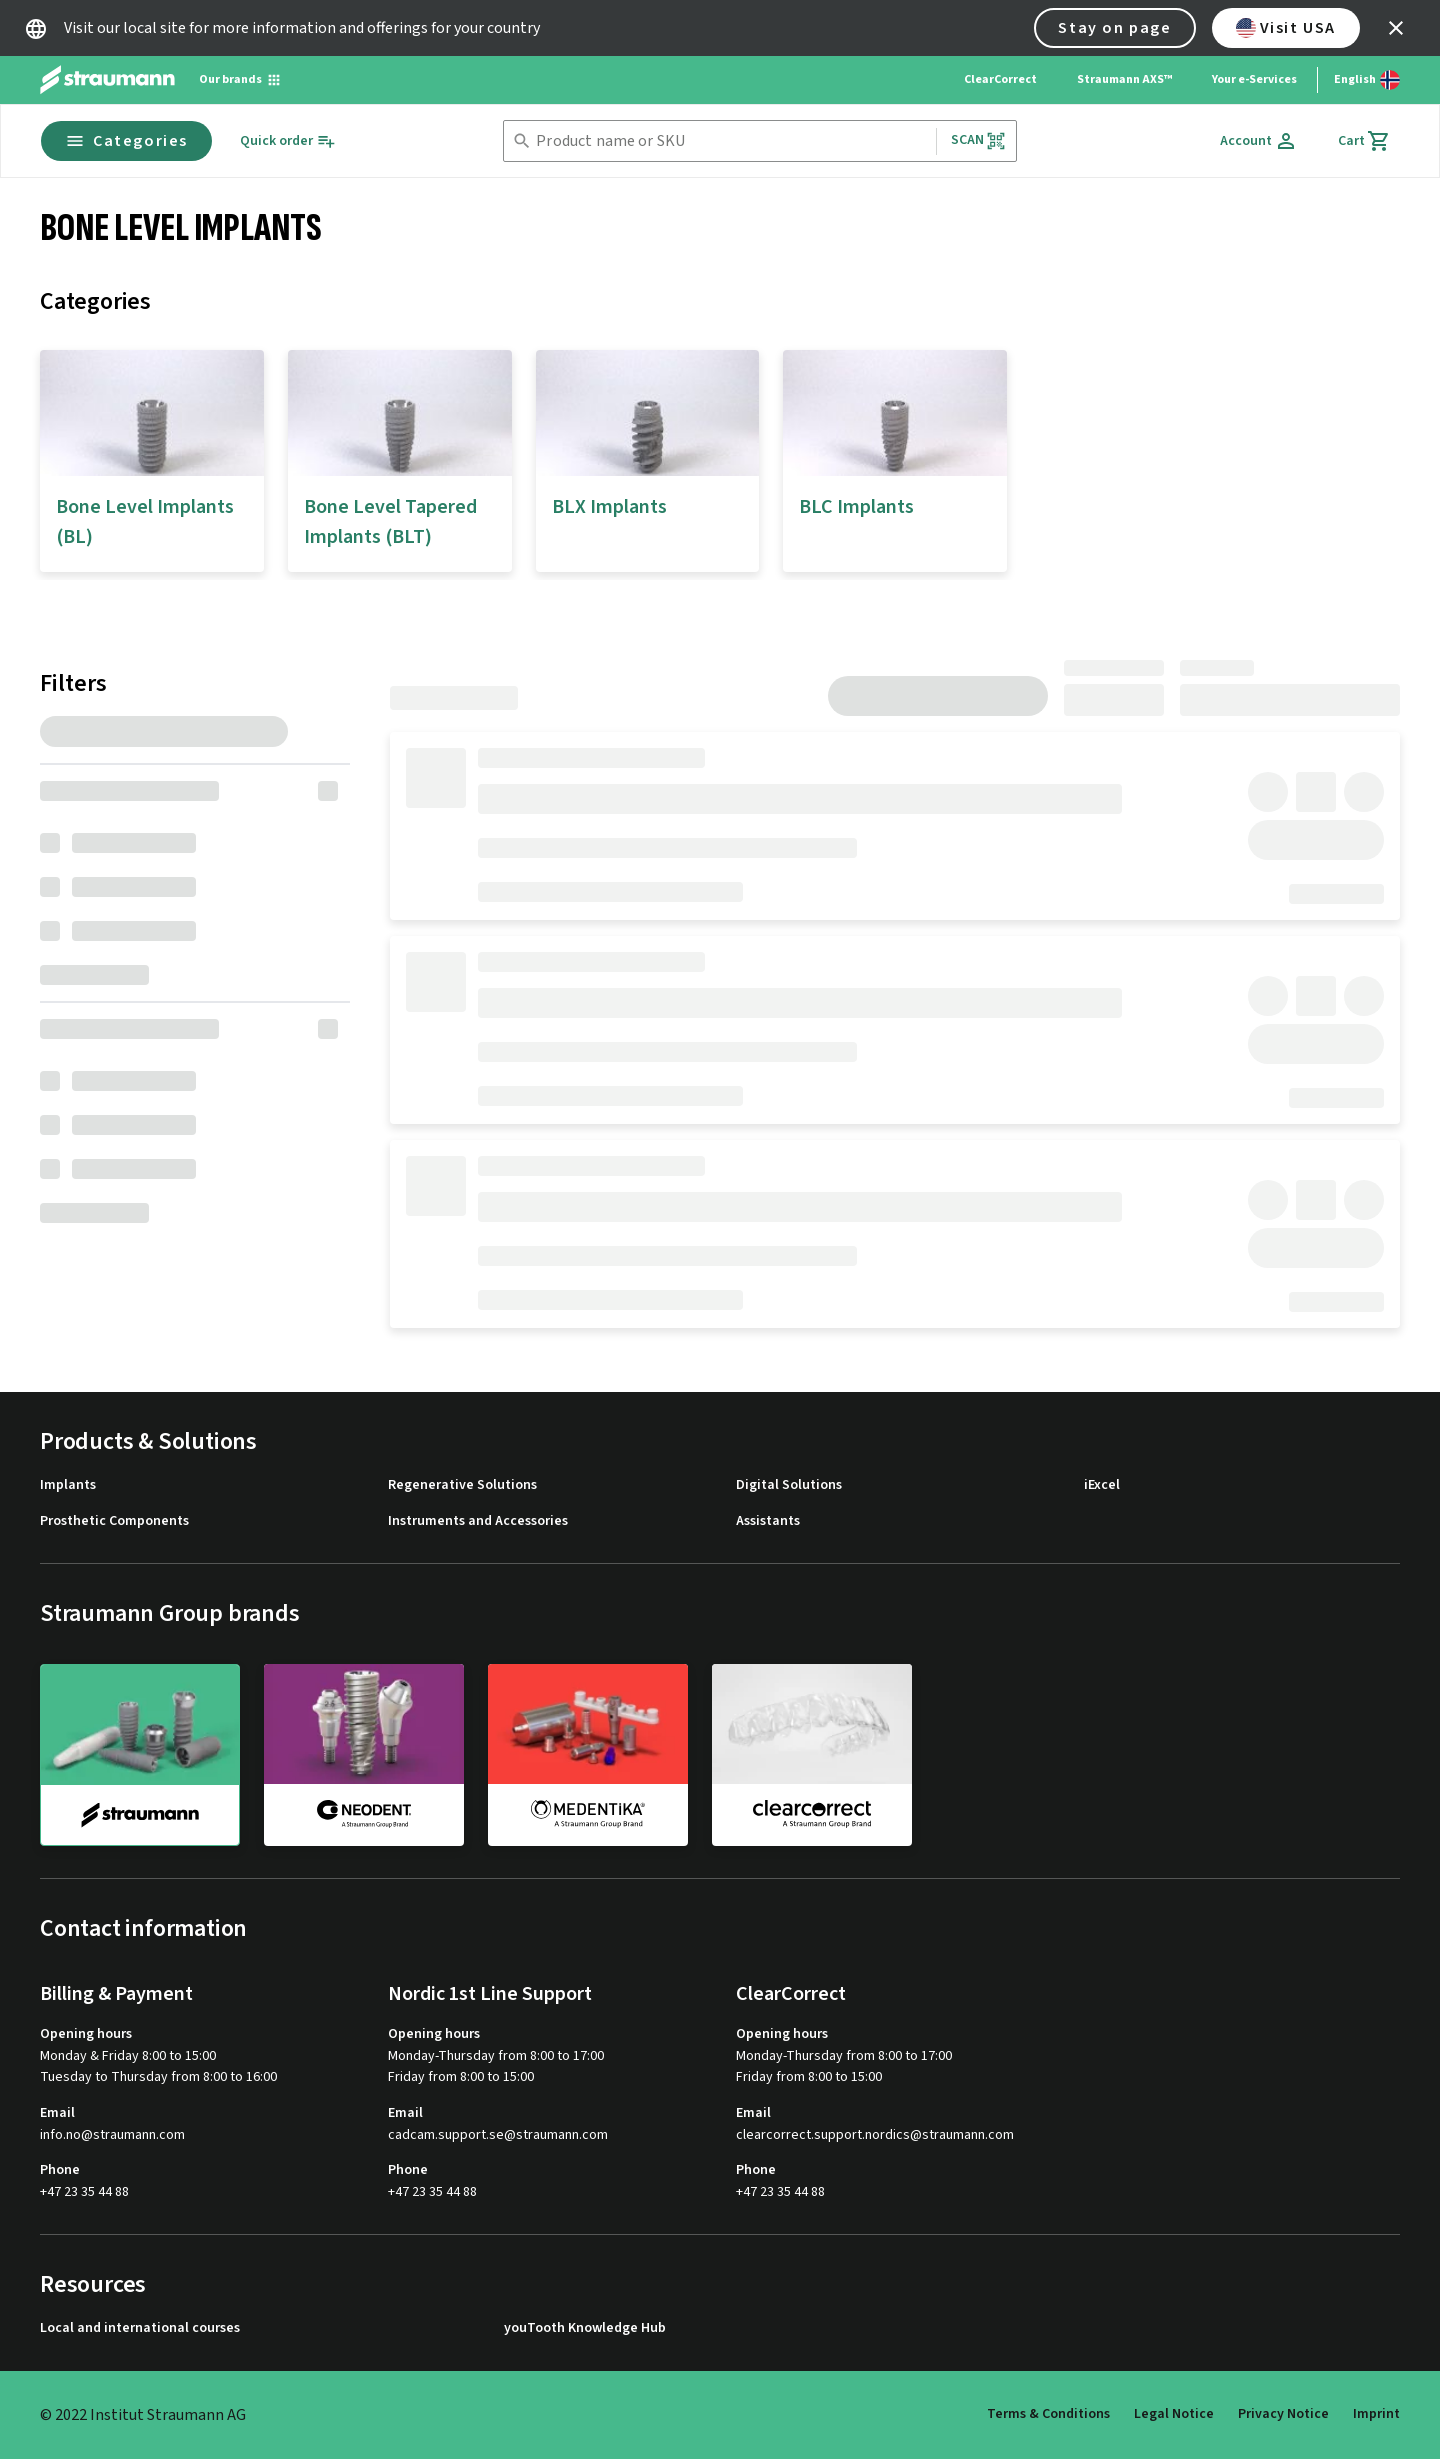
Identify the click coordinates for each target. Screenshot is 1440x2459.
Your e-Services (1254, 79)
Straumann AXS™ (1124, 79)
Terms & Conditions (1048, 2414)
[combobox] (731, 141)
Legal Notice (1174, 2414)
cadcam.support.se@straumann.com (498, 2135)
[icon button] (1396, 28)
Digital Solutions (789, 1485)
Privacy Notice (1283, 2414)
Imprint (1376, 2414)
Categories (126, 141)
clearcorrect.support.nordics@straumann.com (875, 2135)
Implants (68, 1485)
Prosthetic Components (114, 1521)
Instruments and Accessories (478, 1521)
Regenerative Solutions (462, 1485)
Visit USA (1286, 28)
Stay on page (1114, 28)
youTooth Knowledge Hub (585, 2328)
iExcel (1102, 1485)
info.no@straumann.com (112, 2135)
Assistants (768, 1521)
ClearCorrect (1000, 79)
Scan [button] (979, 140)
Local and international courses (140, 2328)
